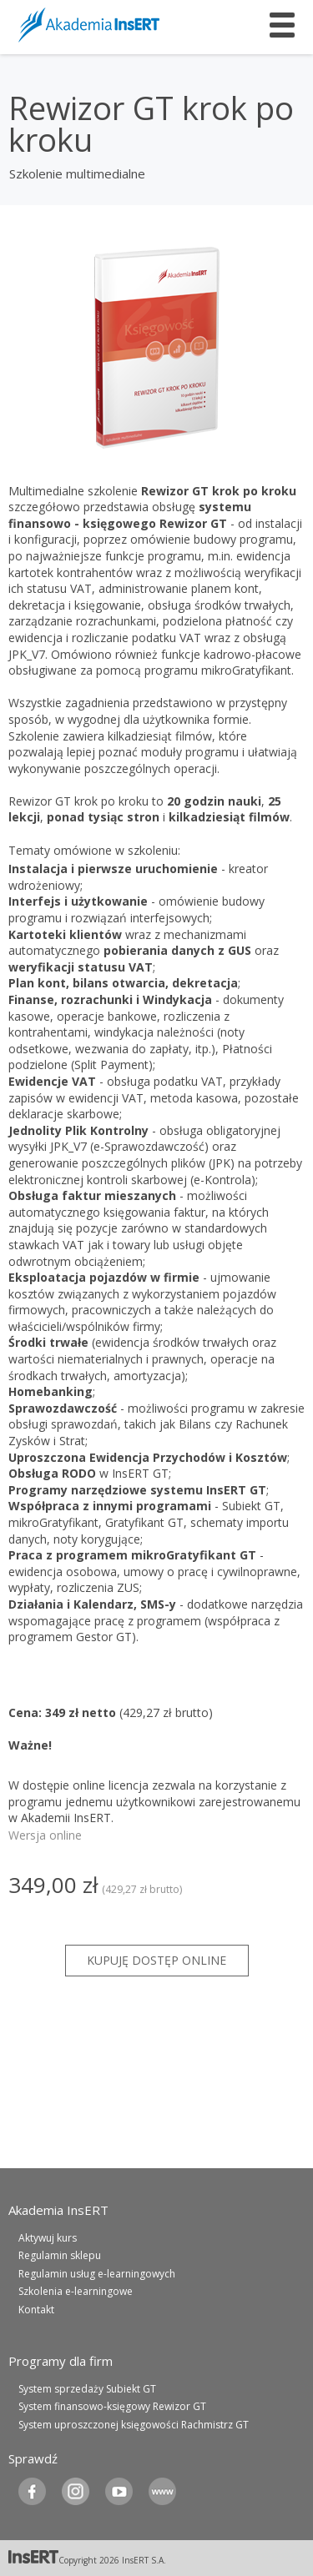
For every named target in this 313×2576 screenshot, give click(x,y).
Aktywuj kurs (47, 2238)
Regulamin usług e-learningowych (96, 2274)
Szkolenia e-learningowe (75, 2291)
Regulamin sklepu (59, 2255)
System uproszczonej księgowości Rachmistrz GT (133, 2425)
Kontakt (36, 2309)
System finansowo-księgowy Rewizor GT (112, 2406)
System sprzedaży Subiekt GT (87, 2389)
